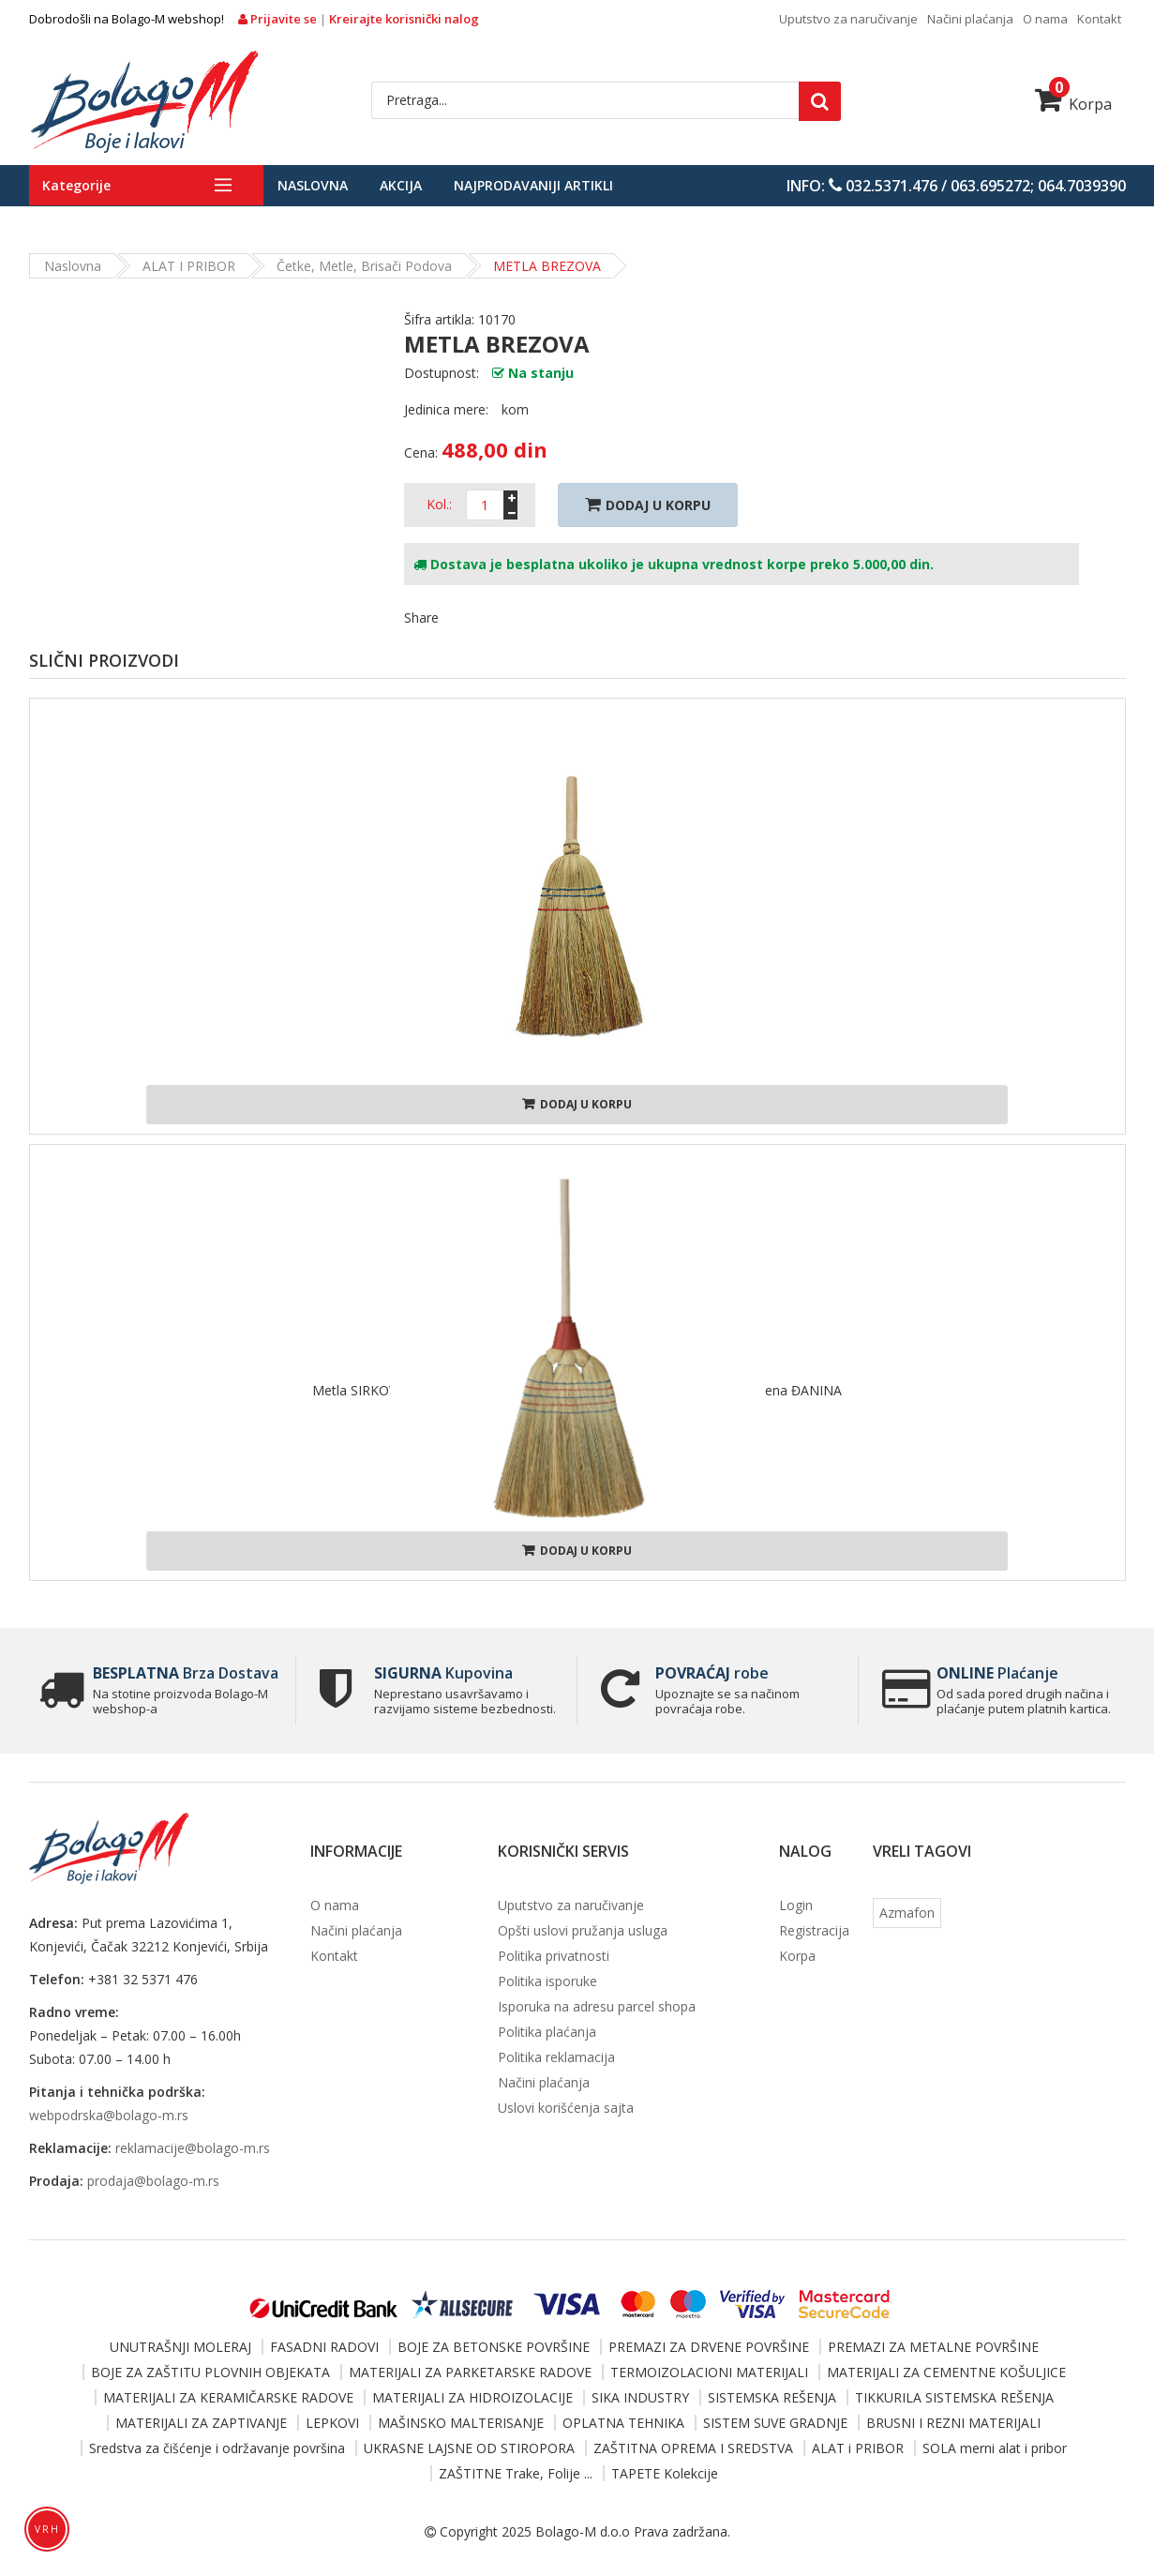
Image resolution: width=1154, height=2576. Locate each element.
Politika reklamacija (556, 2057)
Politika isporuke (547, 1981)
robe (712, 1673)
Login (796, 1905)
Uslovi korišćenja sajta (566, 2108)
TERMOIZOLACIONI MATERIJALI (709, 2372)
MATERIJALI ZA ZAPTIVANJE (201, 2423)
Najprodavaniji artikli (533, 185)
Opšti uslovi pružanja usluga (582, 1930)
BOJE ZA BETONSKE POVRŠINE (493, 2347)
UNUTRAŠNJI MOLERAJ (180, 2347)
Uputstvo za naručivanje (848, 18)
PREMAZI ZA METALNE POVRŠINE (933, 2347)
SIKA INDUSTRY (640, 2397)
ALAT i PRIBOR (188, 266)
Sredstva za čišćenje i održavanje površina (217, 2448)
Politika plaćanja (547, 2032)
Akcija (401, 185)
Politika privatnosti (553, 1956)
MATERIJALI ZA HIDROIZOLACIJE (472, 2397)
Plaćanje (997, 1673)
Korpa (1073, 104)
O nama (1045, 18)
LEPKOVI (332, 2423)
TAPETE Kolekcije (664, 2473)
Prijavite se (279, 18)
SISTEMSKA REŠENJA (772, 2397)
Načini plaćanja (970, 18)
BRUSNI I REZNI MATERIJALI (953, 2423)
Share (421, 617)
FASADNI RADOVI (324, 2347)
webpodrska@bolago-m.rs (108, 2115)
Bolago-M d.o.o (582, 2531)
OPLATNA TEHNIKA (623, 2423)
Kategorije (76, 185)
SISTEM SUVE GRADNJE (775, 2423)
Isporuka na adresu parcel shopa (597, 2006)
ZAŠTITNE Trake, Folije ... (515, 2473)
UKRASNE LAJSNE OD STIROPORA (469, 2448)
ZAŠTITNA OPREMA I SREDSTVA (693, 2448)
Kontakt (1099, 18)
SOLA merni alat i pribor (994, 2448)
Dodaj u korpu (577, 1104)
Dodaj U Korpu (648, 505)
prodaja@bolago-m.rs (153, 2181)
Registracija (814, 1930)
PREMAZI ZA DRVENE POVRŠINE (708, 2347)
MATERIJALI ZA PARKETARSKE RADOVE (470, 2372)
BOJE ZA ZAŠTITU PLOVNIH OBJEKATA (210, 2372)
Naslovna (312, 185)
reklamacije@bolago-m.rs (192, 2148)
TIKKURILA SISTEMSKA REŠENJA (954, 2397)
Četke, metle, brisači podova (364, 266)
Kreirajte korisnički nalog (404, 18)
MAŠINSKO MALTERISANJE (461, 2423)
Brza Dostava (185, 1673)
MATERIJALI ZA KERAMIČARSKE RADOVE (228, 2397)
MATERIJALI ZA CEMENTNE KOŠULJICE (946, 2372)
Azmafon (907, 1912)
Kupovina (443, 1673)
